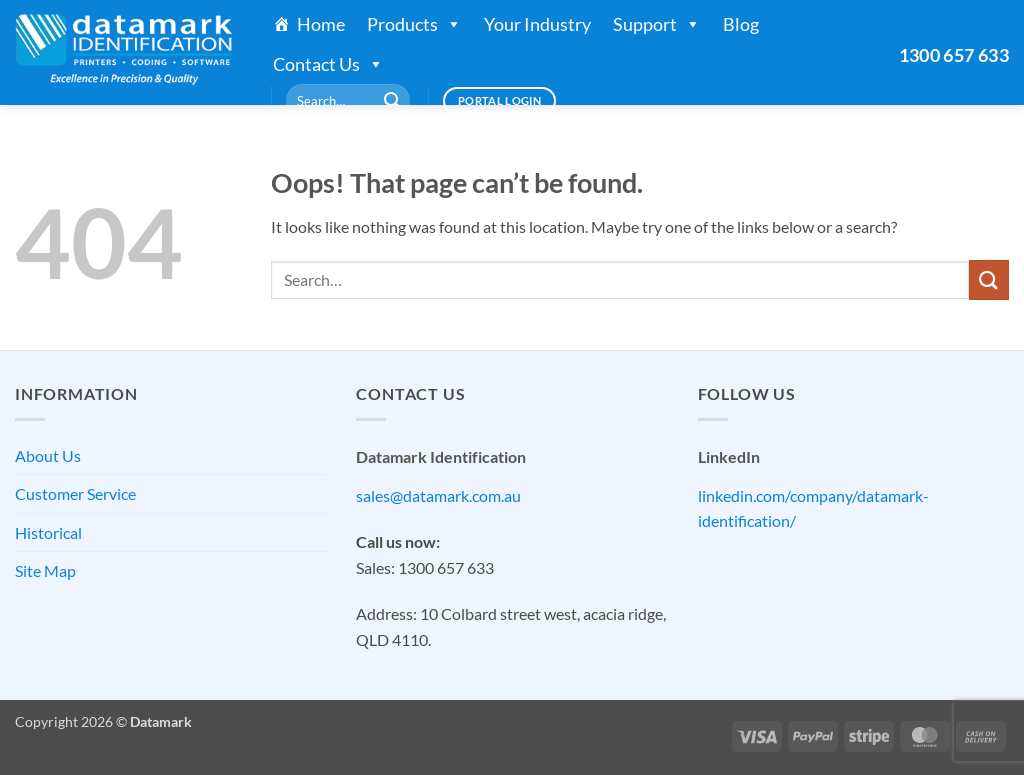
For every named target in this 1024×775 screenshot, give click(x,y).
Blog (741, 24)
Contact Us (328, 64)
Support (657, 24)
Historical (48, 532)
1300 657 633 (954, 55)
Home (321, 24)
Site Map (45, 570)
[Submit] (392, 101)
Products (414, 24)
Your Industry (537, 24)
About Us (48, 455)
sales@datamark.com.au (438, 495)
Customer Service (75, 493)
